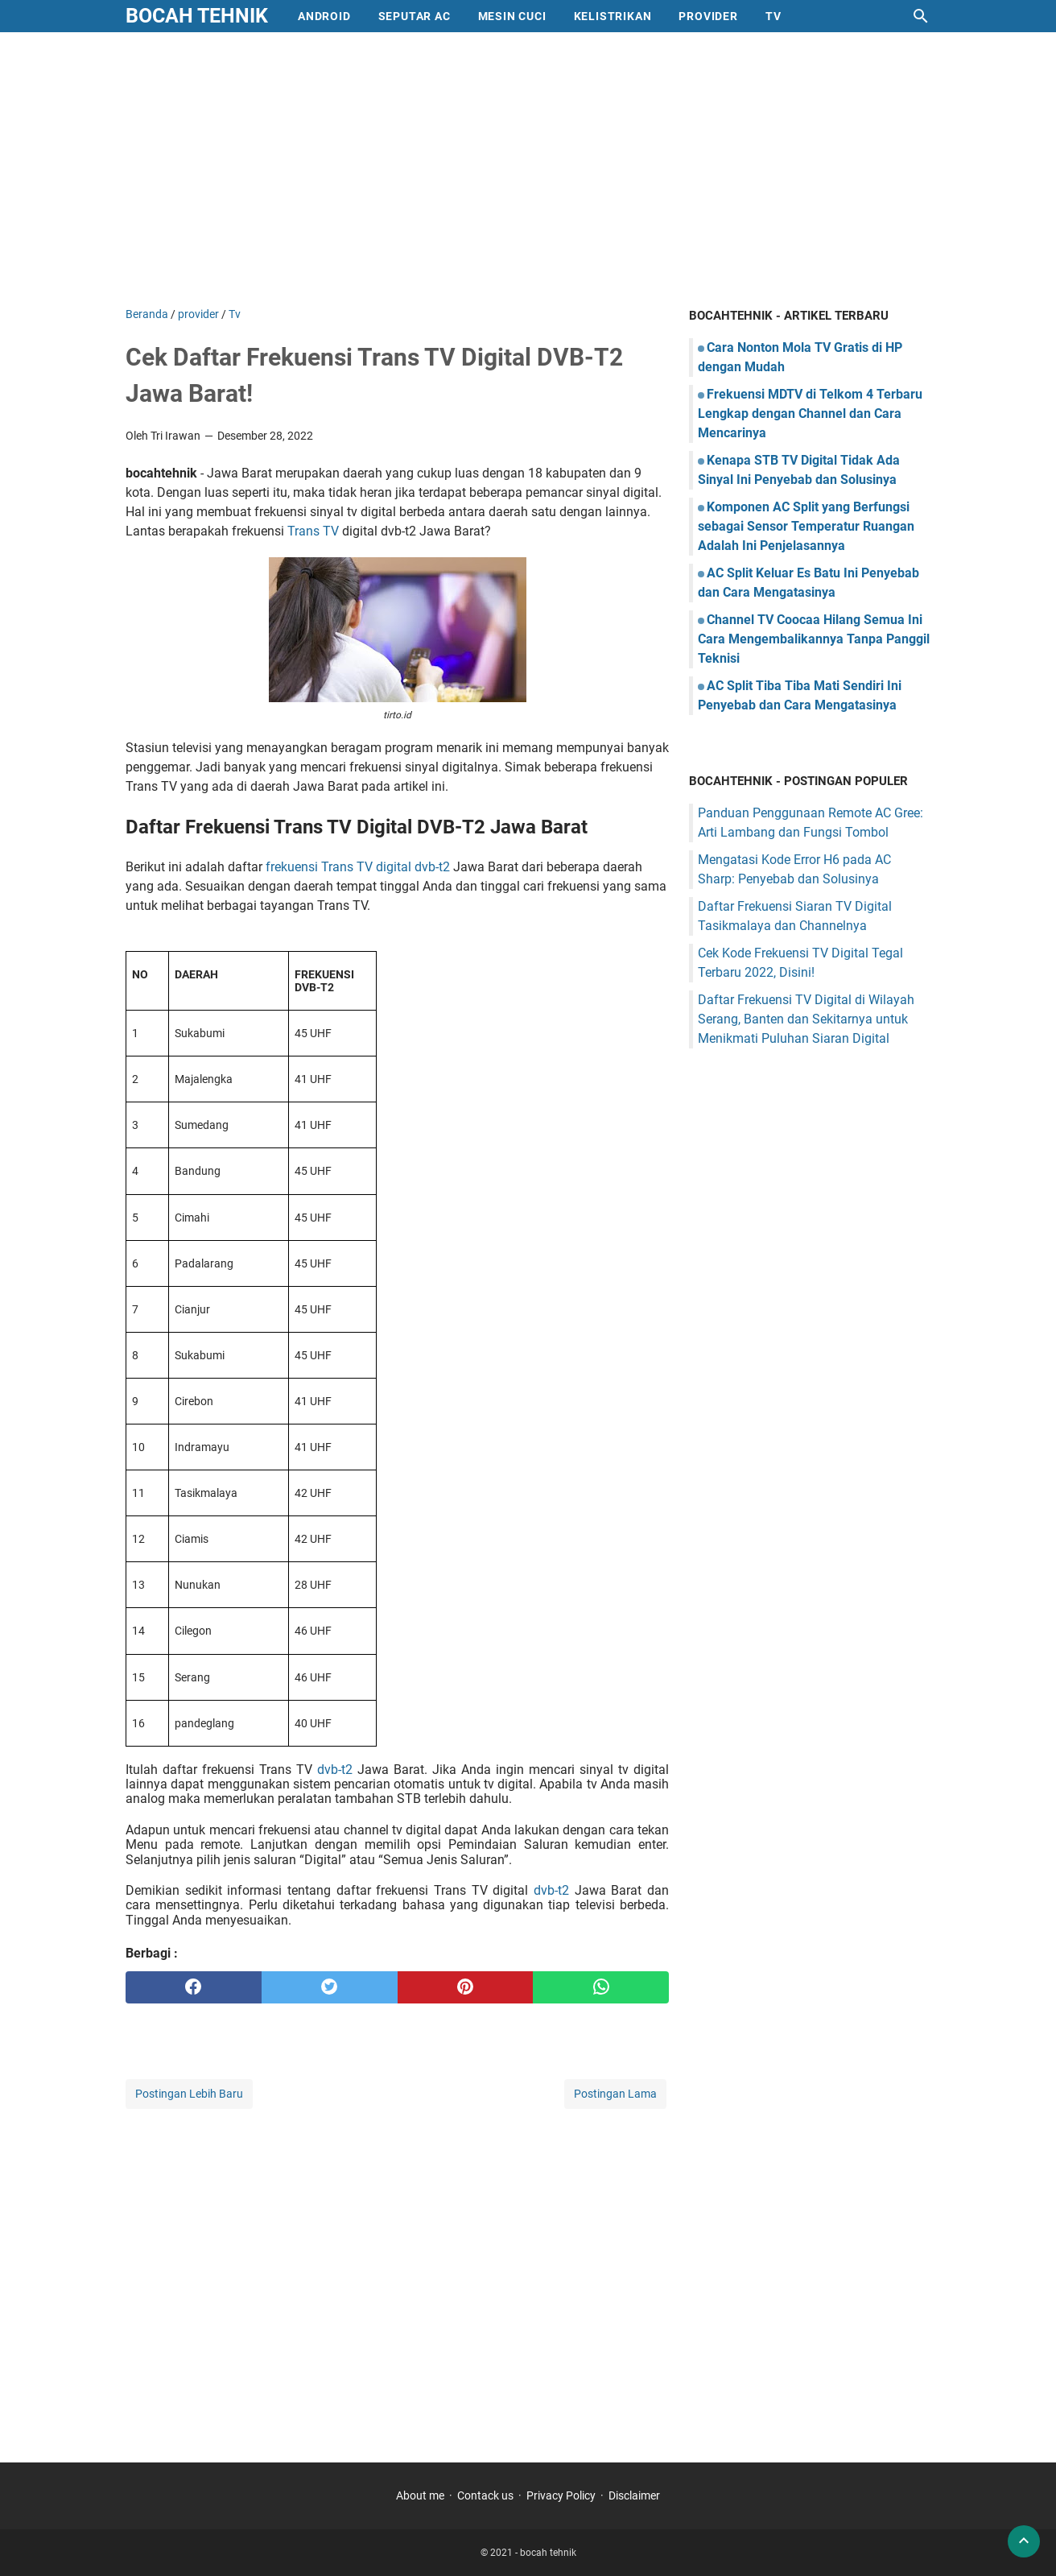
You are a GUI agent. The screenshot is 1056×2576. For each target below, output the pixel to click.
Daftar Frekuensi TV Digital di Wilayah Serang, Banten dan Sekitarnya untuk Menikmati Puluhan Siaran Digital (806, 1019)
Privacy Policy (561, 2495)
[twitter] (330, 1987)
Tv (773, 16)
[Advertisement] (528, 169)
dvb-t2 (335, 1769)
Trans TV (313, 531)
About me (420, 2495)
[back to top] (1024, 2541)
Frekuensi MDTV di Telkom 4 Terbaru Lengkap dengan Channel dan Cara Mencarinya (810, 413)
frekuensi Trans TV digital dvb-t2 (358, 867)
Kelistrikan (613, 16)
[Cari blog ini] (920, 16)
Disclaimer (634, 2495)
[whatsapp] (601, 1987)
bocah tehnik (197, 15)
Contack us (485, 2495)
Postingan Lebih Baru (189, 2093)
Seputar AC (414, 16)
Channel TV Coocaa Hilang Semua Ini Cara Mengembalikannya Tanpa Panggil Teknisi (814, 639)
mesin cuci (512, 16)
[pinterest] (466, 1987)
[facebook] (194, 1987)
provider (708, 16)
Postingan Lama (615, 2093)
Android (324, 16)
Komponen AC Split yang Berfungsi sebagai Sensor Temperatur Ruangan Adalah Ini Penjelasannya (806, 526)
